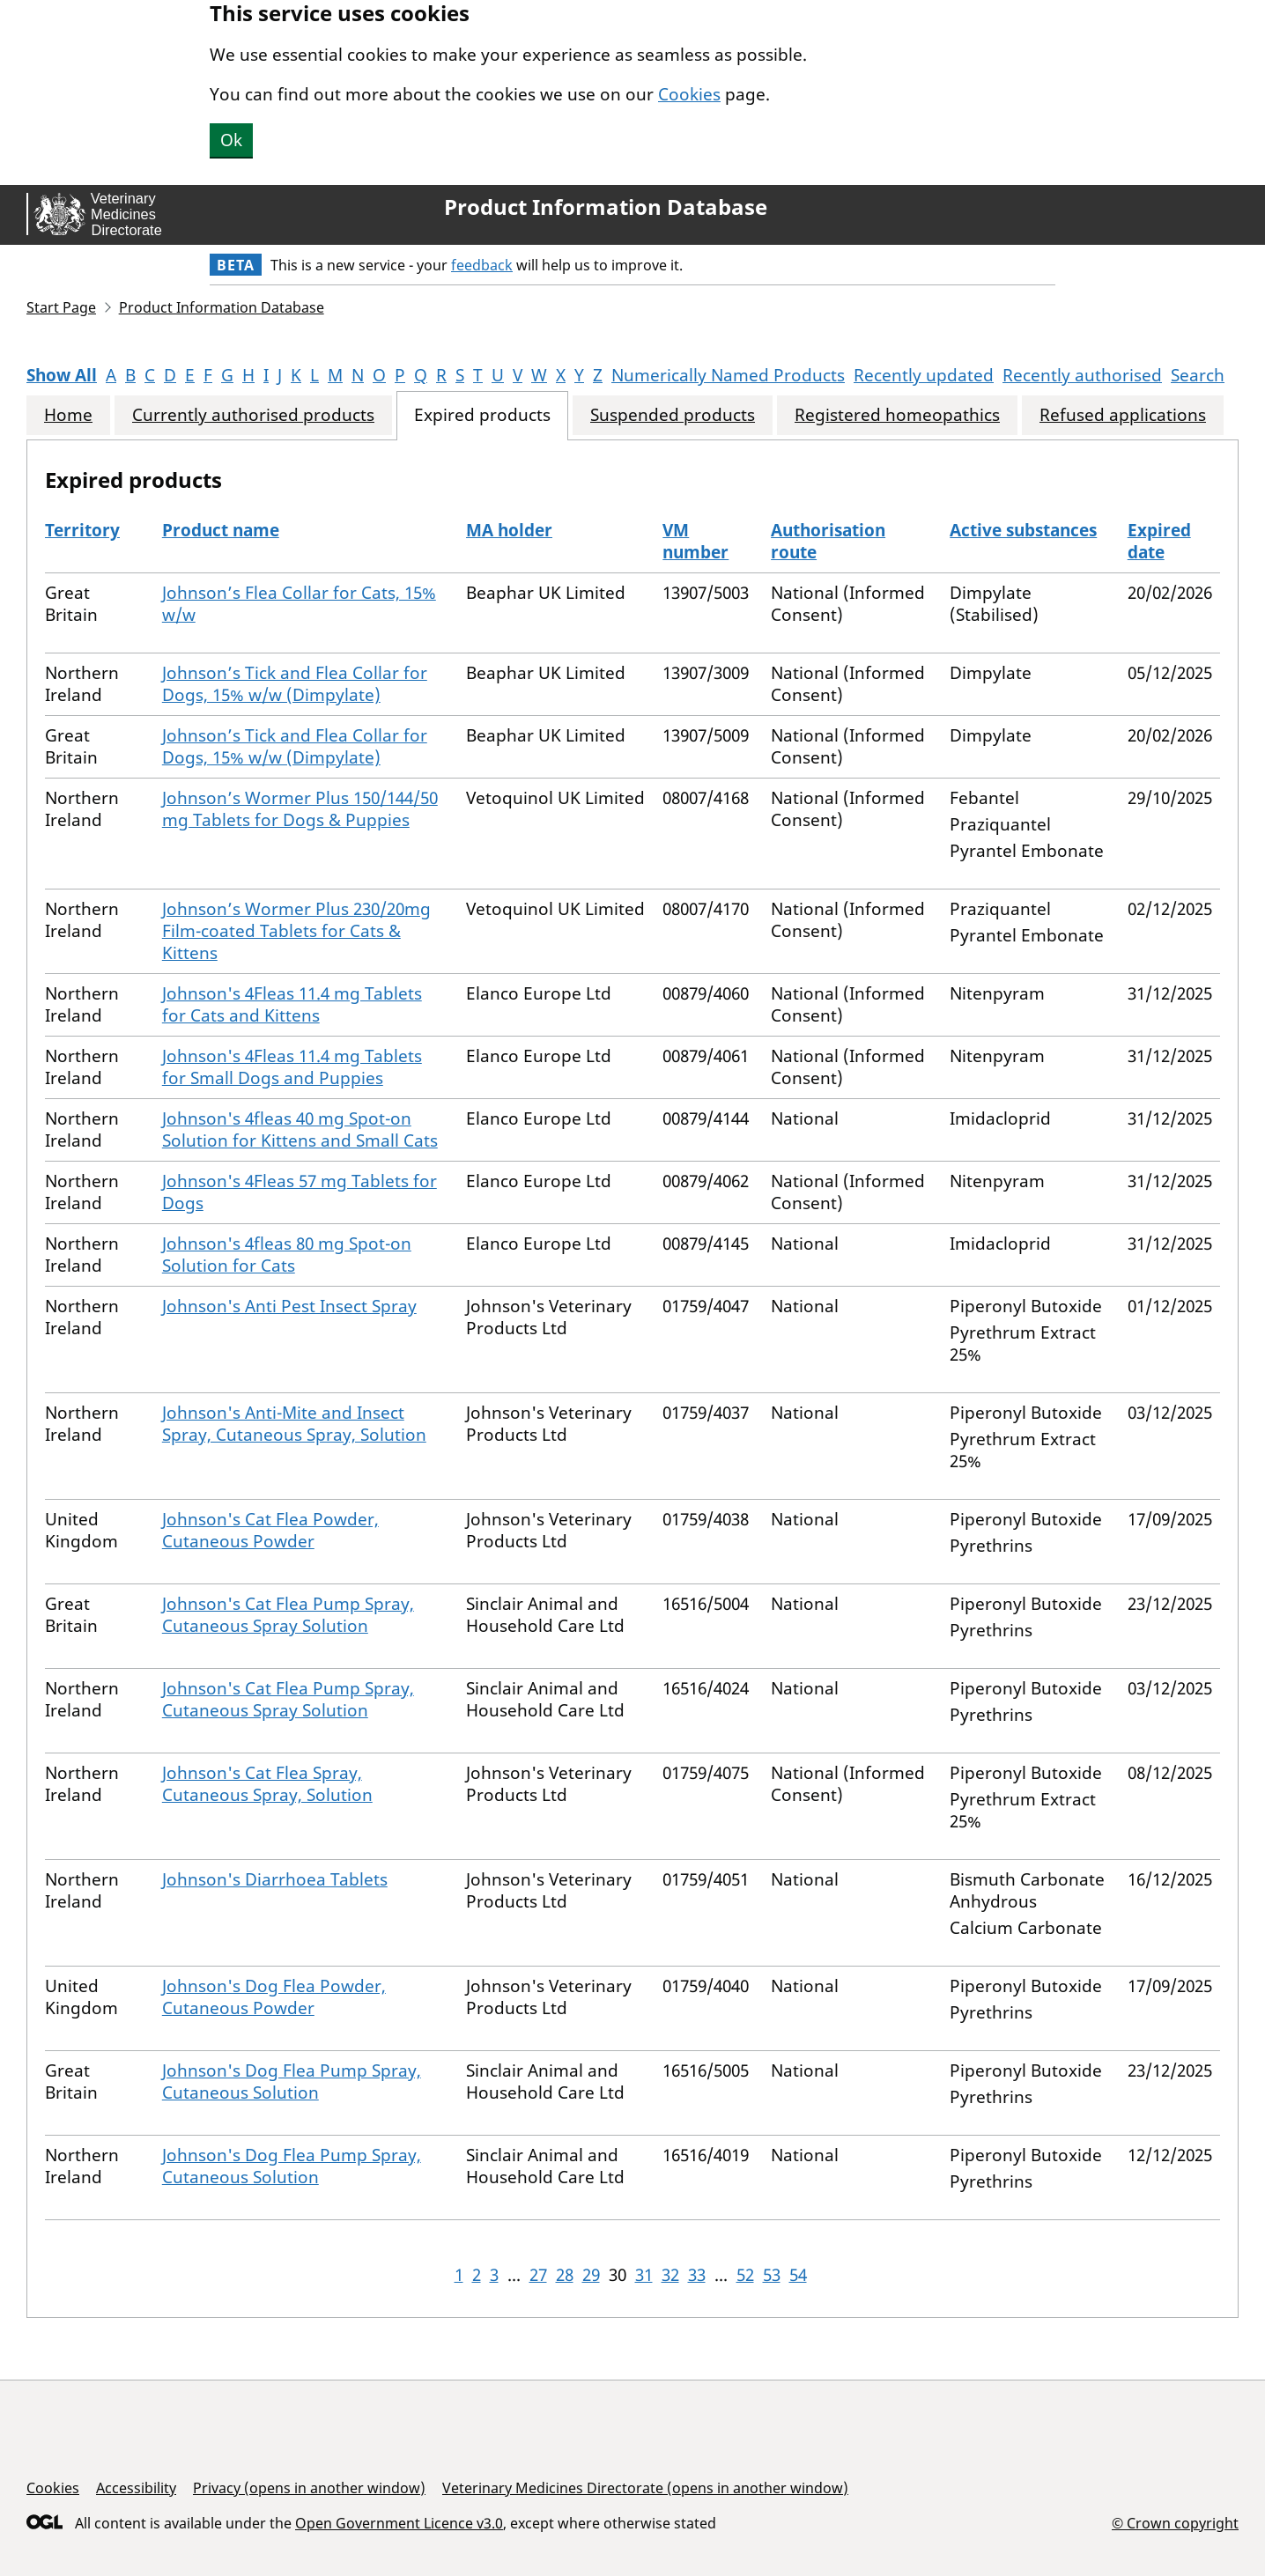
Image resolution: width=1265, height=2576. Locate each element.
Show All (61, 375)
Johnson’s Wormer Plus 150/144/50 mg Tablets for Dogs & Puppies (300, 808)
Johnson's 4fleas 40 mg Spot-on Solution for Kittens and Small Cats (300, 1129)
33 (697, 2274)
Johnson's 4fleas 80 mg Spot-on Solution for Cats (286, 1254)
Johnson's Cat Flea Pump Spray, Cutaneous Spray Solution (288, 1614)
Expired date (1159, 541)
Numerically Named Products (728, 375)
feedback (482, 265)
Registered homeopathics (897, 415)
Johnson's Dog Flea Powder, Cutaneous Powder (274, 1996)
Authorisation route (828, 541)
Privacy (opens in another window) (309, 2488)
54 (798, 2274)
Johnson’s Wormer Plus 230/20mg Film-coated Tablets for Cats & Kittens (296, 930)
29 (591, 2274)
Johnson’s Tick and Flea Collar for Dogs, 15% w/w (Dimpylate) (294, 683)
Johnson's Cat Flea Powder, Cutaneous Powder (270, 1530)
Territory (82, 530)
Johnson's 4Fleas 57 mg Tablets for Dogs (299, 1192)
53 (771, 2274)
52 (745, 2274)
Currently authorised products (253, 415)
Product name (220, 530)
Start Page (61, 307)
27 (538, 2274)
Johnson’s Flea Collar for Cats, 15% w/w (299, 603)
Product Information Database (605, 207)
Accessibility (136, 2488)
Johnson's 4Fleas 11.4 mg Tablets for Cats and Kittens (292, 1004)
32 (670, 2274)
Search (1197, 375)
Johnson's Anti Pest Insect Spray (289, 1306)
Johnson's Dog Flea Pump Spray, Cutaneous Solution (291, 2081)
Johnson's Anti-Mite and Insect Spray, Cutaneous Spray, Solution (294, 1423)
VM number (695, 541)
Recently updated (924, 375)
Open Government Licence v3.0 (399, 2523)
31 (644, 2274)
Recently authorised (1082, 375)
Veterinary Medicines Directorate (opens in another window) (645, 2488)
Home (68, 415)
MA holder (509, 530)
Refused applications (1122, 415)
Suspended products (672, 415)
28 (564, 2274)
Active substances (1023, 530)
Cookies (689, 94)
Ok (231, 140)
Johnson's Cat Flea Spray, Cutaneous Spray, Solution (267, 1783)
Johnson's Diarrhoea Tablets (275, 1879)
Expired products (482, 415)
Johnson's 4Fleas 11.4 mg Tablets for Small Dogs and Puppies (292, 1066)
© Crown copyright (1175, 2522)
